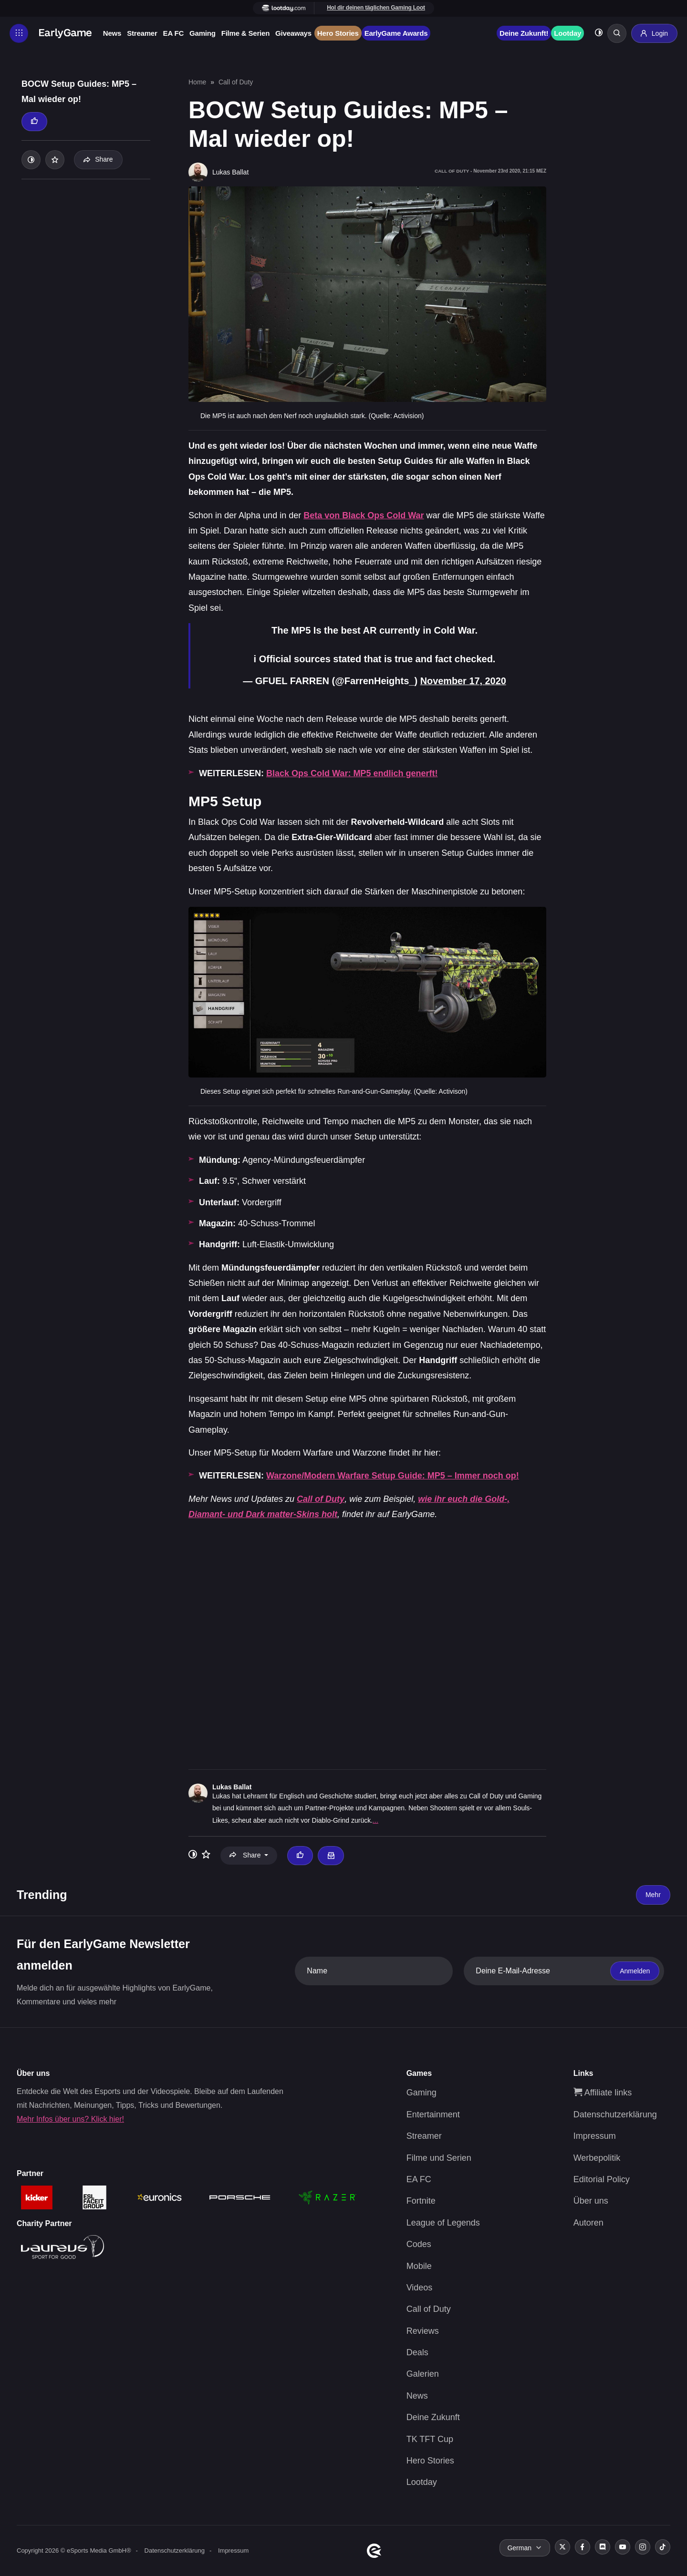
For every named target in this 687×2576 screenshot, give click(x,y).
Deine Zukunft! (523, 33)
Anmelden (635, 1970)
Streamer (142, 33)
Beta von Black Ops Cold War (363, 515)
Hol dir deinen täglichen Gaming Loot (376, 7)
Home (197, 82)
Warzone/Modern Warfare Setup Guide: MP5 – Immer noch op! (392, 1475)
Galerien (422, 2374)
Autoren (588, 2222)
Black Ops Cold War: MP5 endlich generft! (351, 773)
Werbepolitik (597, 2157)
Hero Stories (338, 33)
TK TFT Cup (429, 2438)
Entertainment (433, 2114)
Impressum (594, 2135)
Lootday (567, 33)
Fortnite (421, 2201)
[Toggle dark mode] (598, 34)
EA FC (174, 33)
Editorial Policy (601, 2179)
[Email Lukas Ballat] (331, 1855)
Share (98, 159)
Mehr (653, 1894)
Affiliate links (602, 2092)
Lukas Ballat (231, 1786)
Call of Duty (236, 82)
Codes (418, 2243)
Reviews (422, 2330)
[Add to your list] (54, 159)
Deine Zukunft (433, 2417)
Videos (419, 2287)
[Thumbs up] (34, 121)
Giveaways (294, 33)
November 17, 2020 (463, 681)
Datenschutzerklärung (615, 2114)
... (375, 1820)
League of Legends (443, 2222)
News (113, 33)
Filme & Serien (246, 33)
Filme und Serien (438, 2157)
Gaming (203, 33)
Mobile (419, 2265)
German (519, 2547)
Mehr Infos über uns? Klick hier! (70, 2118)
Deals (417, 2352)
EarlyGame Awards (396, 33)
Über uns (590, 2201)
